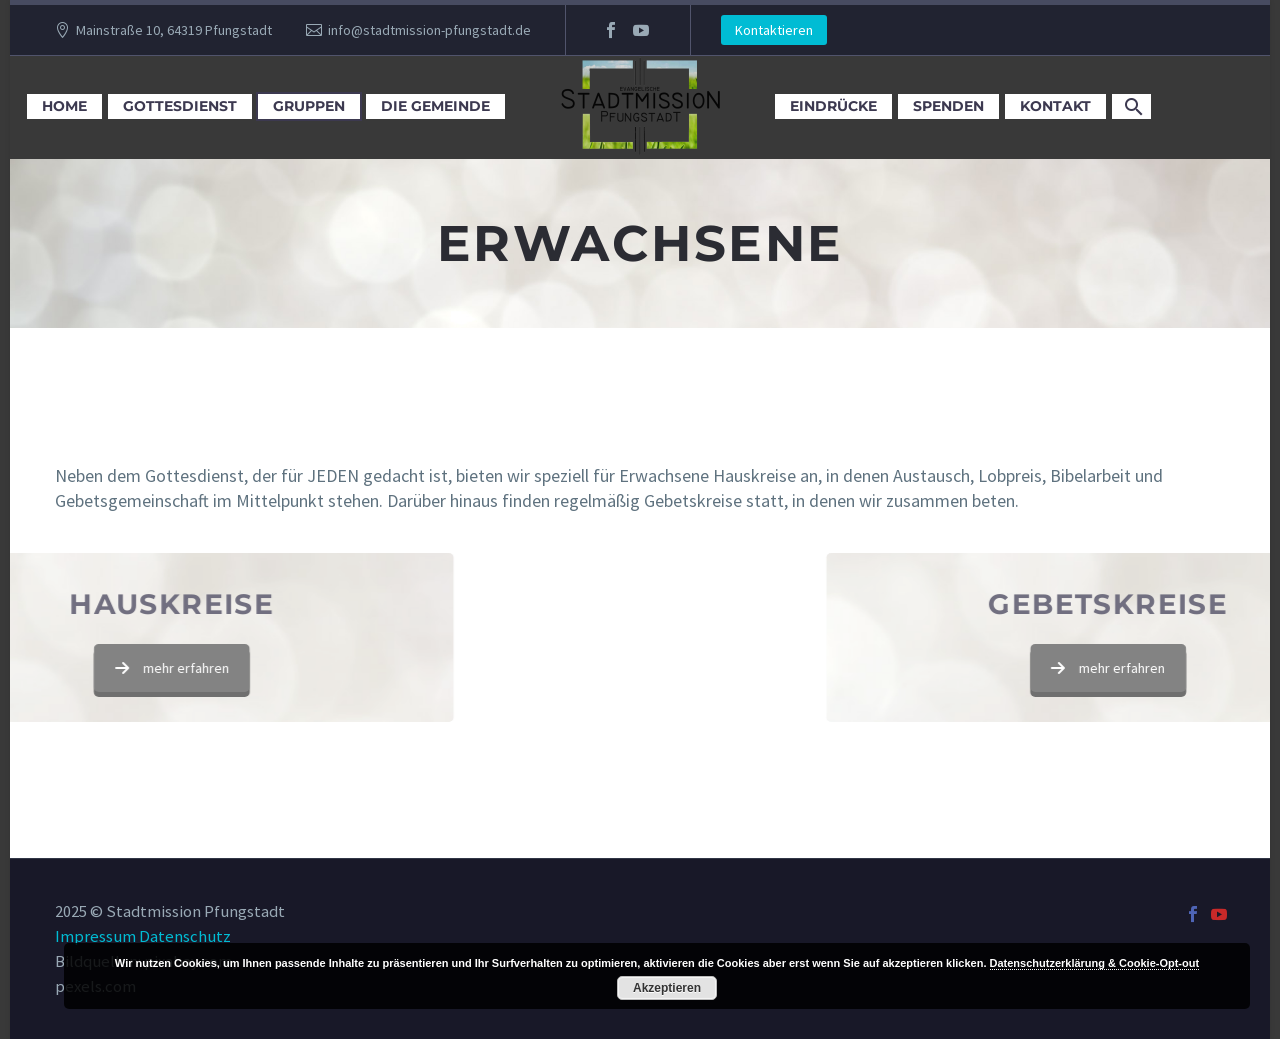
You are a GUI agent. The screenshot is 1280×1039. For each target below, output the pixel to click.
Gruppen (309, 106)
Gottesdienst (180, 106)
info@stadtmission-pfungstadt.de (429, 30)
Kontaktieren (774, 30)
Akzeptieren (667, 988)
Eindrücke (833, 106)
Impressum (95, 936)
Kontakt (1055, 106)
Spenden (948, 106)
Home (64, 106)
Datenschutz (185, 936)
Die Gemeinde (435, 106)
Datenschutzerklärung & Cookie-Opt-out (1095, 963)
